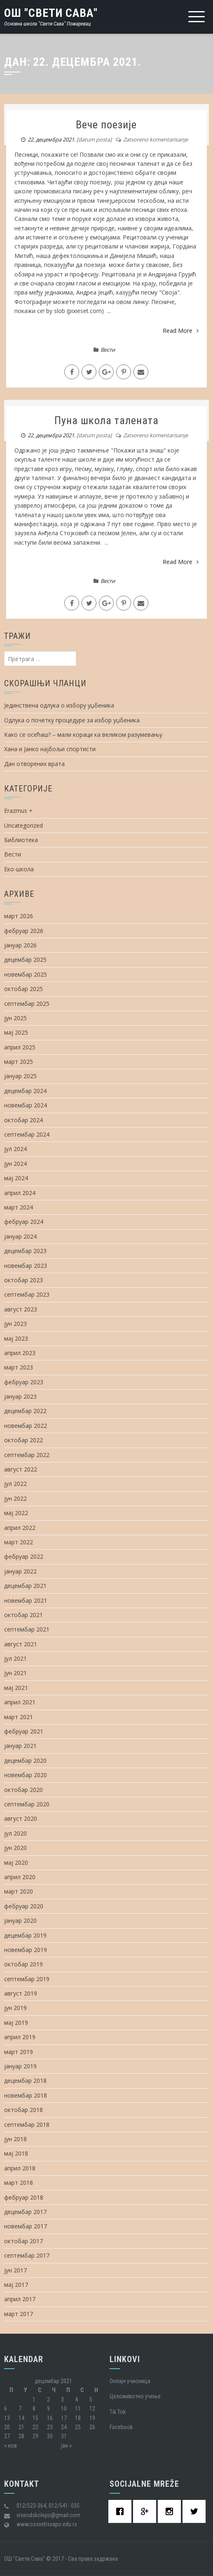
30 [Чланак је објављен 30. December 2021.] (50, 2436)
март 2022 (18, 1542)
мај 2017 (16, 2284)
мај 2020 (16, 1862)
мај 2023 (16, 1338)
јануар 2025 (20, 1076)
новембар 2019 (25, 1950)
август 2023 (20, 1309)
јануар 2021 (20, 1746)
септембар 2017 (26, 2255)
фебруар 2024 (23, 1221)
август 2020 (20, 1818)
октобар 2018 (23, 2110)
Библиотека (21, 840)
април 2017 (19, 2299)
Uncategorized (23, 825)
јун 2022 (15, 1498)
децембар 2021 (25, 1586)
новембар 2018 (25, 2095)
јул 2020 (15, 1833)
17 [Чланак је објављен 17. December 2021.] (64, 2418)
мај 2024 (16, 1178)
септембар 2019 (26, 1979)
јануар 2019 (20, 2066)
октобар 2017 (23, 2241)
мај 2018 (16, 2153)
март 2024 (18, 1207)
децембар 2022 (25, 1411)
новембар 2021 (25, 1600)
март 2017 (18, 2314)
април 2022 (19, 1528)
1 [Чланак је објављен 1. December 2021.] (34, 2399)
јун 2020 (15, 1848)
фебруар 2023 (23, 1382)
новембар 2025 (25, 974)
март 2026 (18, 916)
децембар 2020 (25, 1760)
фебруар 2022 (23, 1556)
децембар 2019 (25, 1935)
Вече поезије (106, 124)
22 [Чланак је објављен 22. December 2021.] (35, 2427)
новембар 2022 (25, 1426)
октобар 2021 (23, 1615)
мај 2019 (16, 2022)
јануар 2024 (20, 1236)
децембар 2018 (25, 2080)
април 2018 (19, 2168)
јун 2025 (15, 1018)
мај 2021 (16, 1688)
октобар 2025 (23, 989)
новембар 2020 (25, 1775)
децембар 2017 (25, 2212)
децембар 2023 (25, 1251)
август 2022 (20, 1469)
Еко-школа (19, 869)
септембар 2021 (26, 1629)
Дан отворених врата (34, 764)
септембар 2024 (26, 1134)
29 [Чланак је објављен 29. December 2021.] (35, 2436)
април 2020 (19, 1877)
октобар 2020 (23, 1790)
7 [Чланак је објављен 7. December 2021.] (20, 2408)
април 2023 (19, 1353)
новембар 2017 (25, 2226)
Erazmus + (18, 811)
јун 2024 (15, 1163)
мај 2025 (16, 1032)
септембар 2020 (26, 1804)
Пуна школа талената (106, 420)
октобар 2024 (23, 1120)
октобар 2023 (23, 1280)
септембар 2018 (26, 2124)
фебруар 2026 (23, 931)
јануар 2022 (20, 1571)
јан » (66, 2445)
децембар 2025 (25, 959)
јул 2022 (15, 1484)
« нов (10, 2445)
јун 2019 (15, 2008)
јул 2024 (15, 1149)
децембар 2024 (25, 1091)
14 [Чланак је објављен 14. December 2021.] (21, 2418)
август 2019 (20, 1993)
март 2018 (18, 2182)
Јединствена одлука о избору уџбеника (59, 705)
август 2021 (20, 1644)
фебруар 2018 (23, 2197)
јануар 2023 (20, 1396)
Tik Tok (118, 2412)
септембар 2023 (26, 1294)
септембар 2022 (26, 1455)
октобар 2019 (23, 1964)
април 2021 (19, 1702)
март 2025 (18, 1061)
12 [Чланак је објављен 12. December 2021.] (92, 2408)
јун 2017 (15, 2270)
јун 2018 (15, 2139)
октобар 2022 (23, 1440)
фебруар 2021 (23, 1731)
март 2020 (18, 1891)
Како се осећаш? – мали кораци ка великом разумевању (83, 734)
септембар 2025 (26, 1003)
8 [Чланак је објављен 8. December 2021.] (34, 2408)
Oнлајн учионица (130, 2381)
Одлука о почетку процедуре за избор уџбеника (72, 720)
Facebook (121, 2427)
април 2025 (19, 1047)
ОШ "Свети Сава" (51, 13)
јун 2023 (15, 1323)
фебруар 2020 (23, 1906)
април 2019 (19, 2037)
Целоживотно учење (135, 2396)
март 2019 (18, 2052)
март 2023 (18, 1367)
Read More (181, 330)
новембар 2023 (25, 1265)
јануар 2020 (20, 1920)
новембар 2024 (25, 1105)
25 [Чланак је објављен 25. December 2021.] (78, 2427)
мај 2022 (16, 1513)
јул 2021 (15, 1658)
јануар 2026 (20, 945)
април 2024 (19, 1193)
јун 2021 (15, 1673)
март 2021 (18, 1717)
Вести (108, 349)
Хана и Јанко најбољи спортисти (50, 749)
